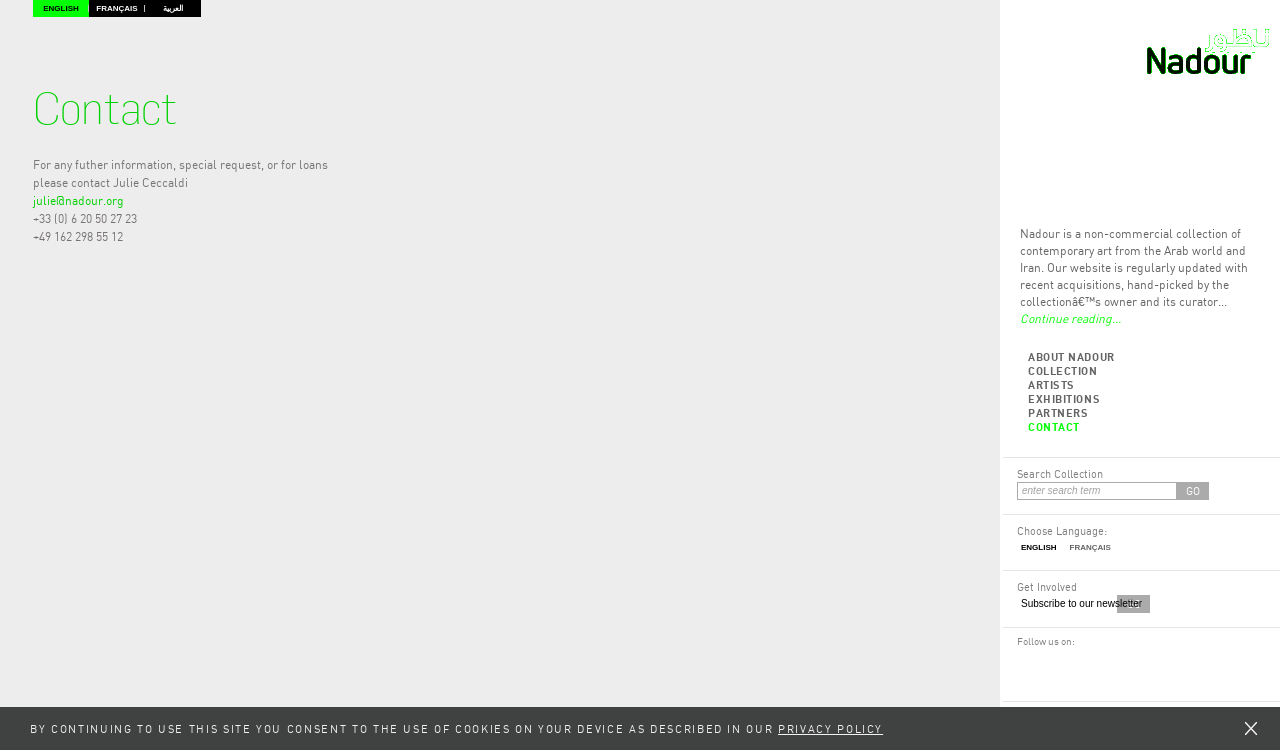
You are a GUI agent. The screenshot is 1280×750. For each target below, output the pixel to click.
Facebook (1026, 661)
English (61, 8)
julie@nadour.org (78, 200)
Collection (1063, 370)
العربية (173, 8)
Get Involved (1047, 586)
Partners (1058, 412)
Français (116, 8)
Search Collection (1060, 473)
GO (1193, 490)
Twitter (1067, 661)
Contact (1054, 426)
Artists (1051, 384)
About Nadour (1071, 356)
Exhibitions (1064, 398)
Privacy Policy (830, 728)
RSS (1046, 661)
